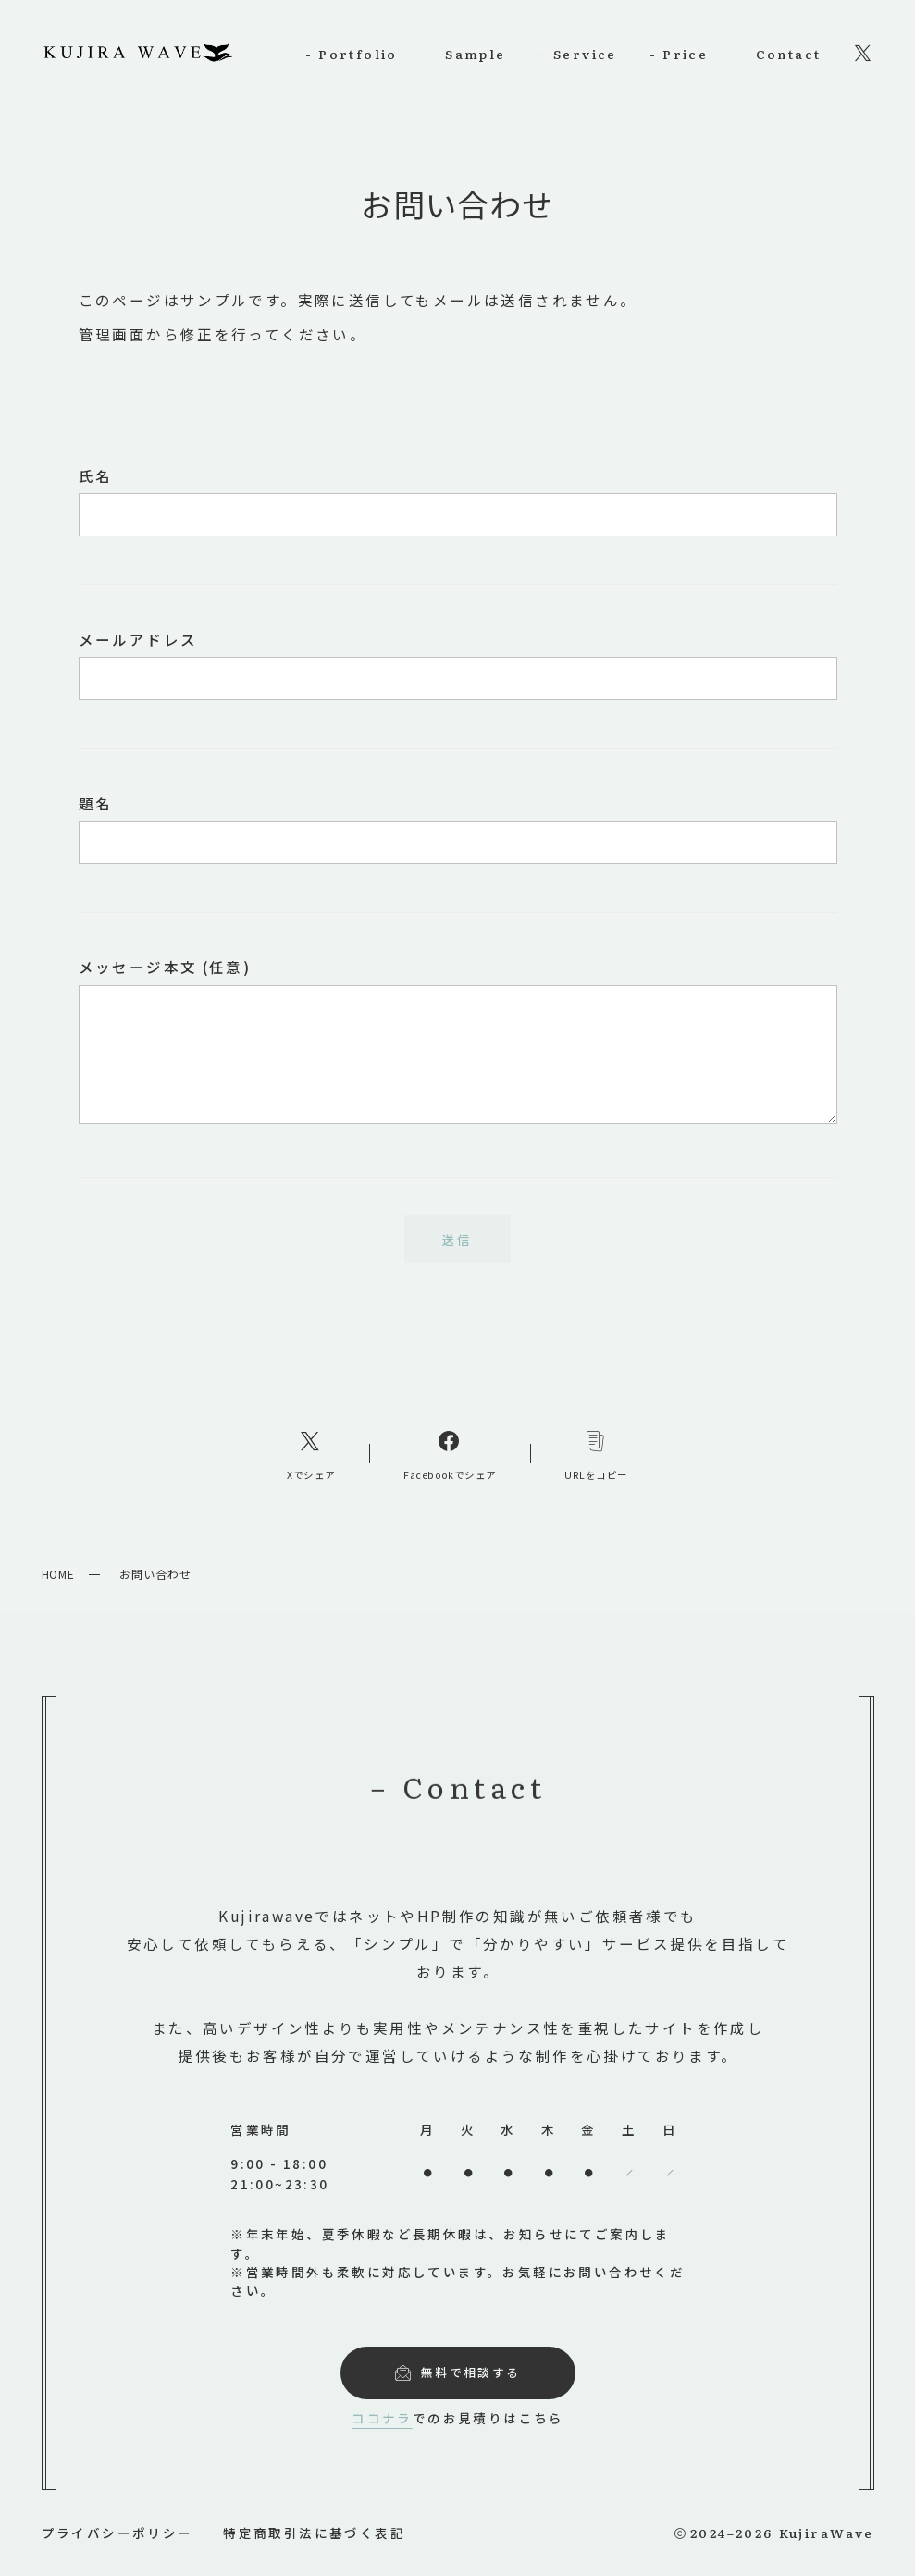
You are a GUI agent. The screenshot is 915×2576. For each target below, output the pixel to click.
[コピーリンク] (596, 1453)
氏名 (458, 500)
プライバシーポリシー (117, 2532)
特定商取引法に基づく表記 (314, 2532)
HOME (59, 1574)
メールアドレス (458, 664)
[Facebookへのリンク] (450, 1453)
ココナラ (377, 2418)
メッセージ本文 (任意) (458, 1039)
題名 (458, 828)
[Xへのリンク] (311, 1453)
